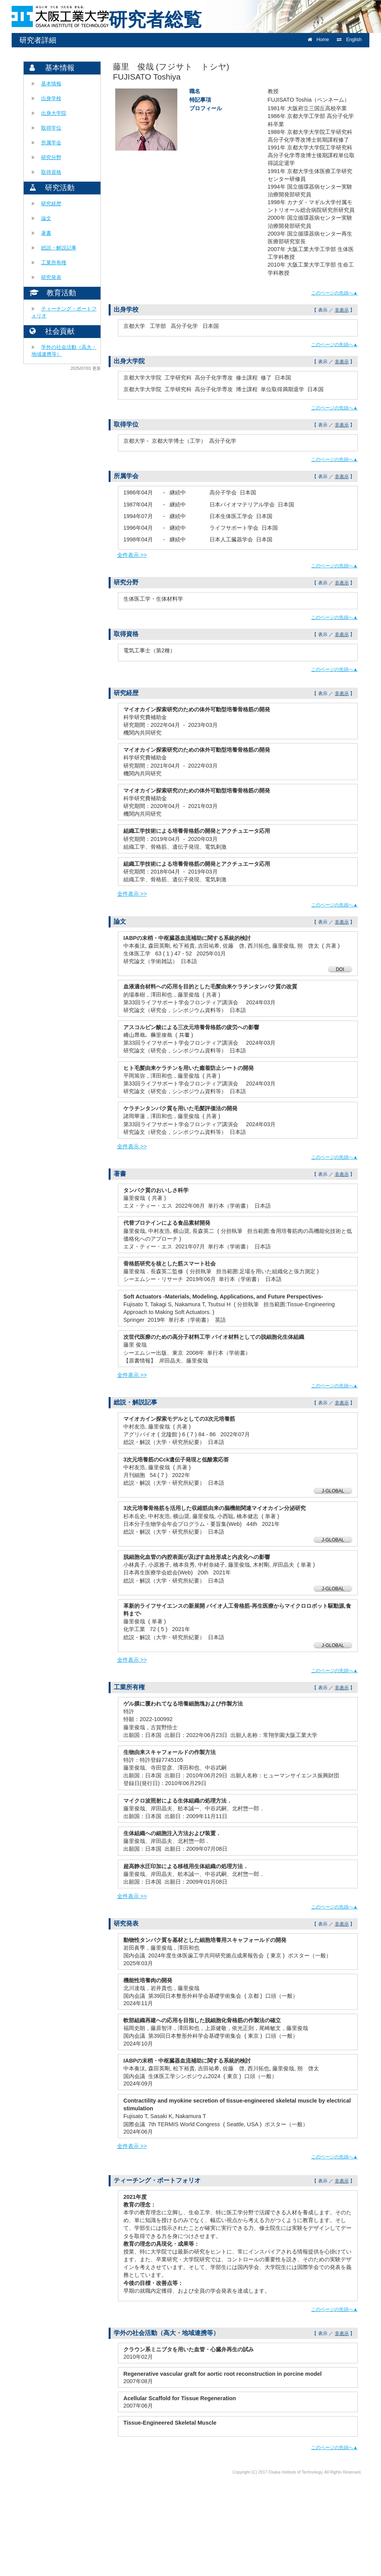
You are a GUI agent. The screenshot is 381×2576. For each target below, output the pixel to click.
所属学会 (51, 143)
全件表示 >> (132, 555)
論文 (46, 218)
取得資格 (51, 172)
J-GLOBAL (333, 1491)
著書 (46, 233)
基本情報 (51, 84)
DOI (340, 969)
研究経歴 (51, 203)
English (349, 39)
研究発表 (51, 277)
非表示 (342, 310)
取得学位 (51, 128)
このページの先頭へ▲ (334, 293)
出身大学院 (53, 113)
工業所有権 (53, 262)
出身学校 (51, 98)
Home (318, 39)
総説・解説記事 (58, 248)
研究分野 (51, 157)
